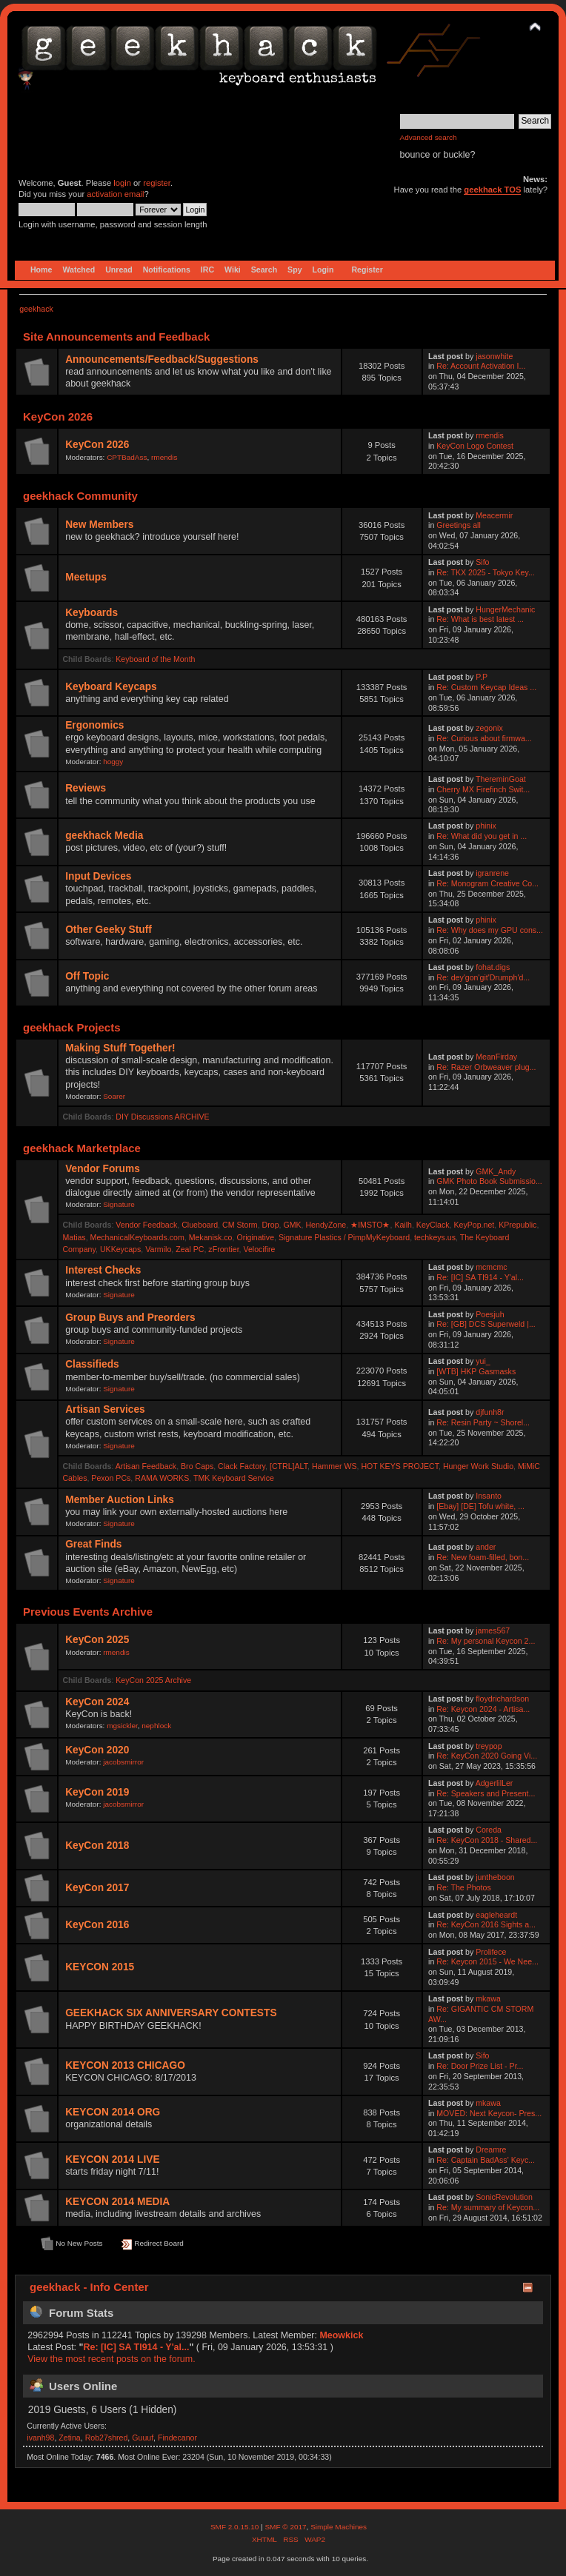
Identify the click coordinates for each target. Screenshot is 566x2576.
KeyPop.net (473, 1224)
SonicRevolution (504, 2196)
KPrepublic (517, 1224)
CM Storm (240, 1224)
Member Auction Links (119, 1499)
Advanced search (428, 137)
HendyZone (325, 1224)
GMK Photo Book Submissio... (489, 1181)
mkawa (488, 1998)
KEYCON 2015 (99, 1967)
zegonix (489, 727)
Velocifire (259, 1249)
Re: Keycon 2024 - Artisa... (483, 1708)
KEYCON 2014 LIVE (112, 2159)
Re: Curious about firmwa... (483, 738)
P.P (481, 676)
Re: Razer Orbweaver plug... (486, 1067)
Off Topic (87, 976)
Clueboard (200, 1224)
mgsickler (122, 1726)
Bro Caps (197, 1466)
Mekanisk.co (211, 1237)
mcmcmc (491, 1266)
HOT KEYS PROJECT (400, 1466)
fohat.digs (493, 967)
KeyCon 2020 (97, 1750)
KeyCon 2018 (97, 1845)
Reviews (85, 788)
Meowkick (341, 2335)
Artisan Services (105, 1409)
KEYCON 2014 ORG (112, 2112)
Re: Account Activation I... (480, 365)
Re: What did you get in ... (481, 836)
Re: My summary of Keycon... (487, 2207)
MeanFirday (496, 1056)
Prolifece (491, 1951)
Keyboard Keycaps (111, 686)
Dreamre (491, 2149)
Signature (119, 1204)
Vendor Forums (102, 1168)
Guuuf (142, 2437)
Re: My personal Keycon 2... (485, 1640)
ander (486, 1546)
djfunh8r (490, 1412)
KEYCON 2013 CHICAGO (125, 2065)
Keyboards (91, 612)
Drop (270, 1224)
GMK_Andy (496, 1171)
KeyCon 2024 (97, 1701)
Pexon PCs (110, 1477)
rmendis (164, 457)
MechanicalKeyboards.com (137, 1237)
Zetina (69, 2437)
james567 (493, 1630)
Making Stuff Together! (120, 1048)
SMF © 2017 (285, 2527)
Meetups (86, 577)
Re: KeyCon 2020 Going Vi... (486, 1755)
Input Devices (98, 876)
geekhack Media (104, 835)
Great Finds (93, 1544)
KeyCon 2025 (97, 1639)
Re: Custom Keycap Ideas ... (486, 687)
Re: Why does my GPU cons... (489, 930)
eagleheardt (496, 1914)
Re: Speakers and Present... (485, 1793)
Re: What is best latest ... (480, 619)
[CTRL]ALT (288, 1466)
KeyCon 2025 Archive (153, 1680)
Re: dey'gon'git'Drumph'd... (483, 977)
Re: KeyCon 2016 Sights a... (486, 1924)
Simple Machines (338, 2527)
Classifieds (92, 1364)
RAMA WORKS (162, 1477)
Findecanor (177, 2437)
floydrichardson (502, 1698)
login (122, 182)
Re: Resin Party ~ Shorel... (483, 1422)
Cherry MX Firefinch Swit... (483, 789)
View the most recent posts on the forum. (111, 2359)
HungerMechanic (505, 609)
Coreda (489, 1829)
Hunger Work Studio (478, 1466)
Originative (255, 1237)
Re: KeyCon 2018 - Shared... (486, 1840)
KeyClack (433, 1224)
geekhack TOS (492, 189)
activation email (115, 194)
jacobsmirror (123, 1762)
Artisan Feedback (146, 1466)
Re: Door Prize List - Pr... (479, 2065)
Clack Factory (241, 1466)
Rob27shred (106, 2437)
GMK (292, 1224)
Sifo (482, 562)
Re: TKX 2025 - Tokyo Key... (485, 572)
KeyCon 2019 (97, 1792)
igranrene (492, 873)
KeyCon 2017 (97, 1887)
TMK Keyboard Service (233, 1477)
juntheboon (495, 1877)
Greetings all (458, 525)
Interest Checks (103, 1270)
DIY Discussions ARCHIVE (162, 1116)
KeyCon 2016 (97, 1924)
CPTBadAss (127, 457)
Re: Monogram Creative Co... (487, 883)
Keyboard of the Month (155, 659)
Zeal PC (190, 1249)
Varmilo (158, 1249)
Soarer (114, 1096)
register (156, 182)
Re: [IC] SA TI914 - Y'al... (480, 1277)
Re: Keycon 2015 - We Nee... (487, 1961)
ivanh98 (40, 2437)
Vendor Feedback (146, 1224)
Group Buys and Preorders (130, 1317)
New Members (99, 524)
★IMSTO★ (370, 1224)
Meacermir (494, 515)
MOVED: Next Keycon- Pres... (489, 2113)
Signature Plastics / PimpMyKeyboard (344, 1237)
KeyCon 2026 (97, 444)
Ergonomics (94, 725)
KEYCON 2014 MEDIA (117, 2201)
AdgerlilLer (494, 1783)
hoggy (113, 761)
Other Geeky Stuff (108, 929)
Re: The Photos (463, 1887)
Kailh (403, 1224)
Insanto (489, 1495)
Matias (73, 1237)
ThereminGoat (501, 779)
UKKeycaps (120, 1249)
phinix (486, 825)
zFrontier (223, 1249)
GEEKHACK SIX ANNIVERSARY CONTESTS (170, 2012)
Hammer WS (334, 1466)
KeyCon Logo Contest (474, 445)
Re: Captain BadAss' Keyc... (485, 2159)
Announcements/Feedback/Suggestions (162, 359)
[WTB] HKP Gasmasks (476, 1371)
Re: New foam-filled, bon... (482, 1557)
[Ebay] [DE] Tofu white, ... (480, 1506)
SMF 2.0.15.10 (235, 2527)
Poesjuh (490, 1314)
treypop (489, 1746)
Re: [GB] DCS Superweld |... (485, 1323)
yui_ (483, 1360)
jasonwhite (494, 356)
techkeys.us (435, 1237)
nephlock (156, 1726)
